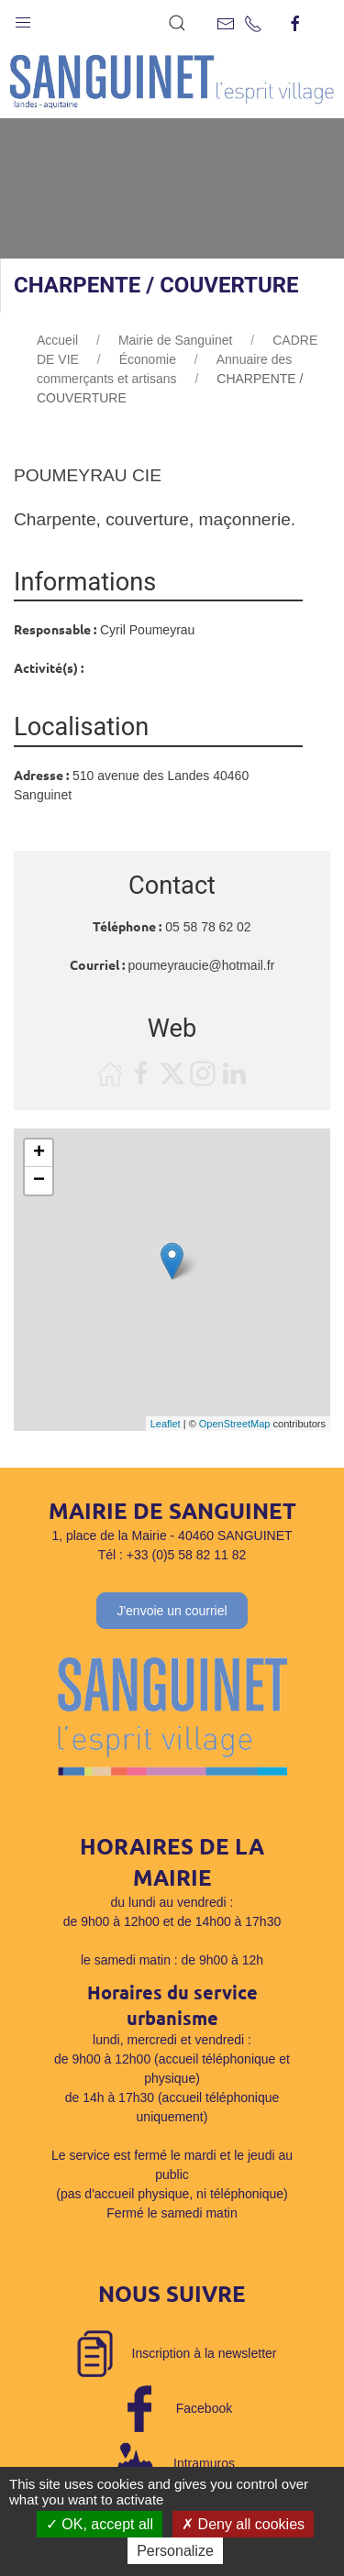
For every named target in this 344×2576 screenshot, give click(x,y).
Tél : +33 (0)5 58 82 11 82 (172, 1554)
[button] (23, 18)
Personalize (175, 2551)
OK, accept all (99, 2524)
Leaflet (165, 1423)
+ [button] (39, 1153)
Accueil (57, 340)
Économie (147, 359)
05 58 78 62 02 (207, 926)
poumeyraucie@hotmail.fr (201, 965)
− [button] (39, 1180)
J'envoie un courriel (172, 1610)
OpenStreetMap (235, 1423)
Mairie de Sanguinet (175, 340)
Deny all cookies (243, 2524)
